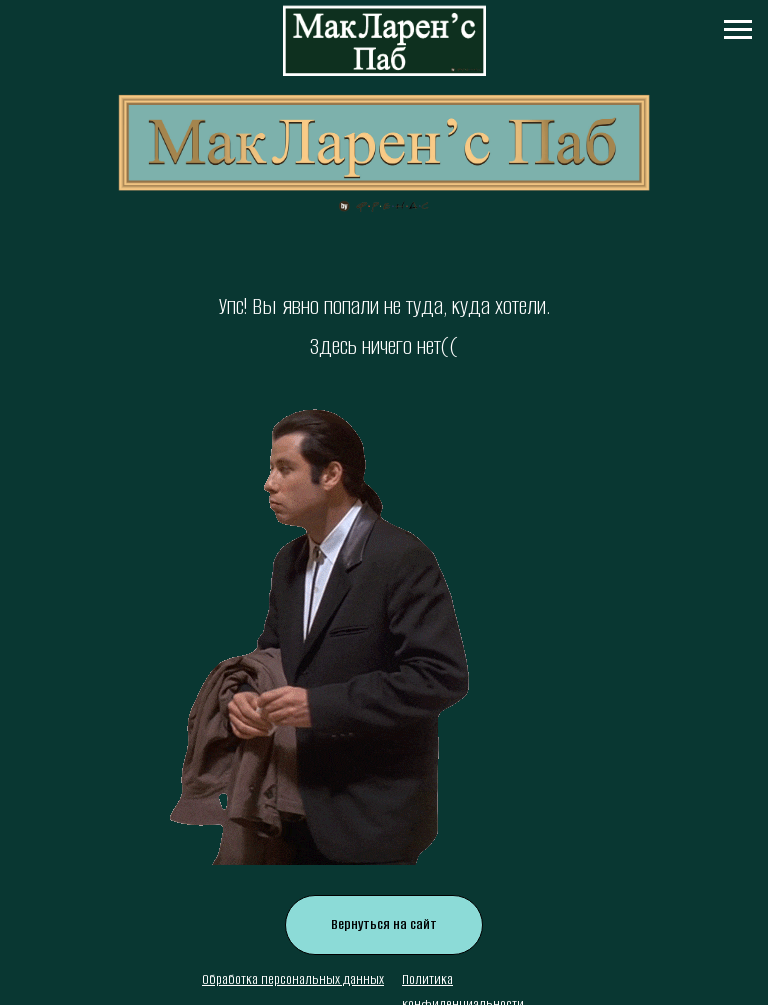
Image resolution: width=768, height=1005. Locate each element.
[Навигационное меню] (738, 30)
